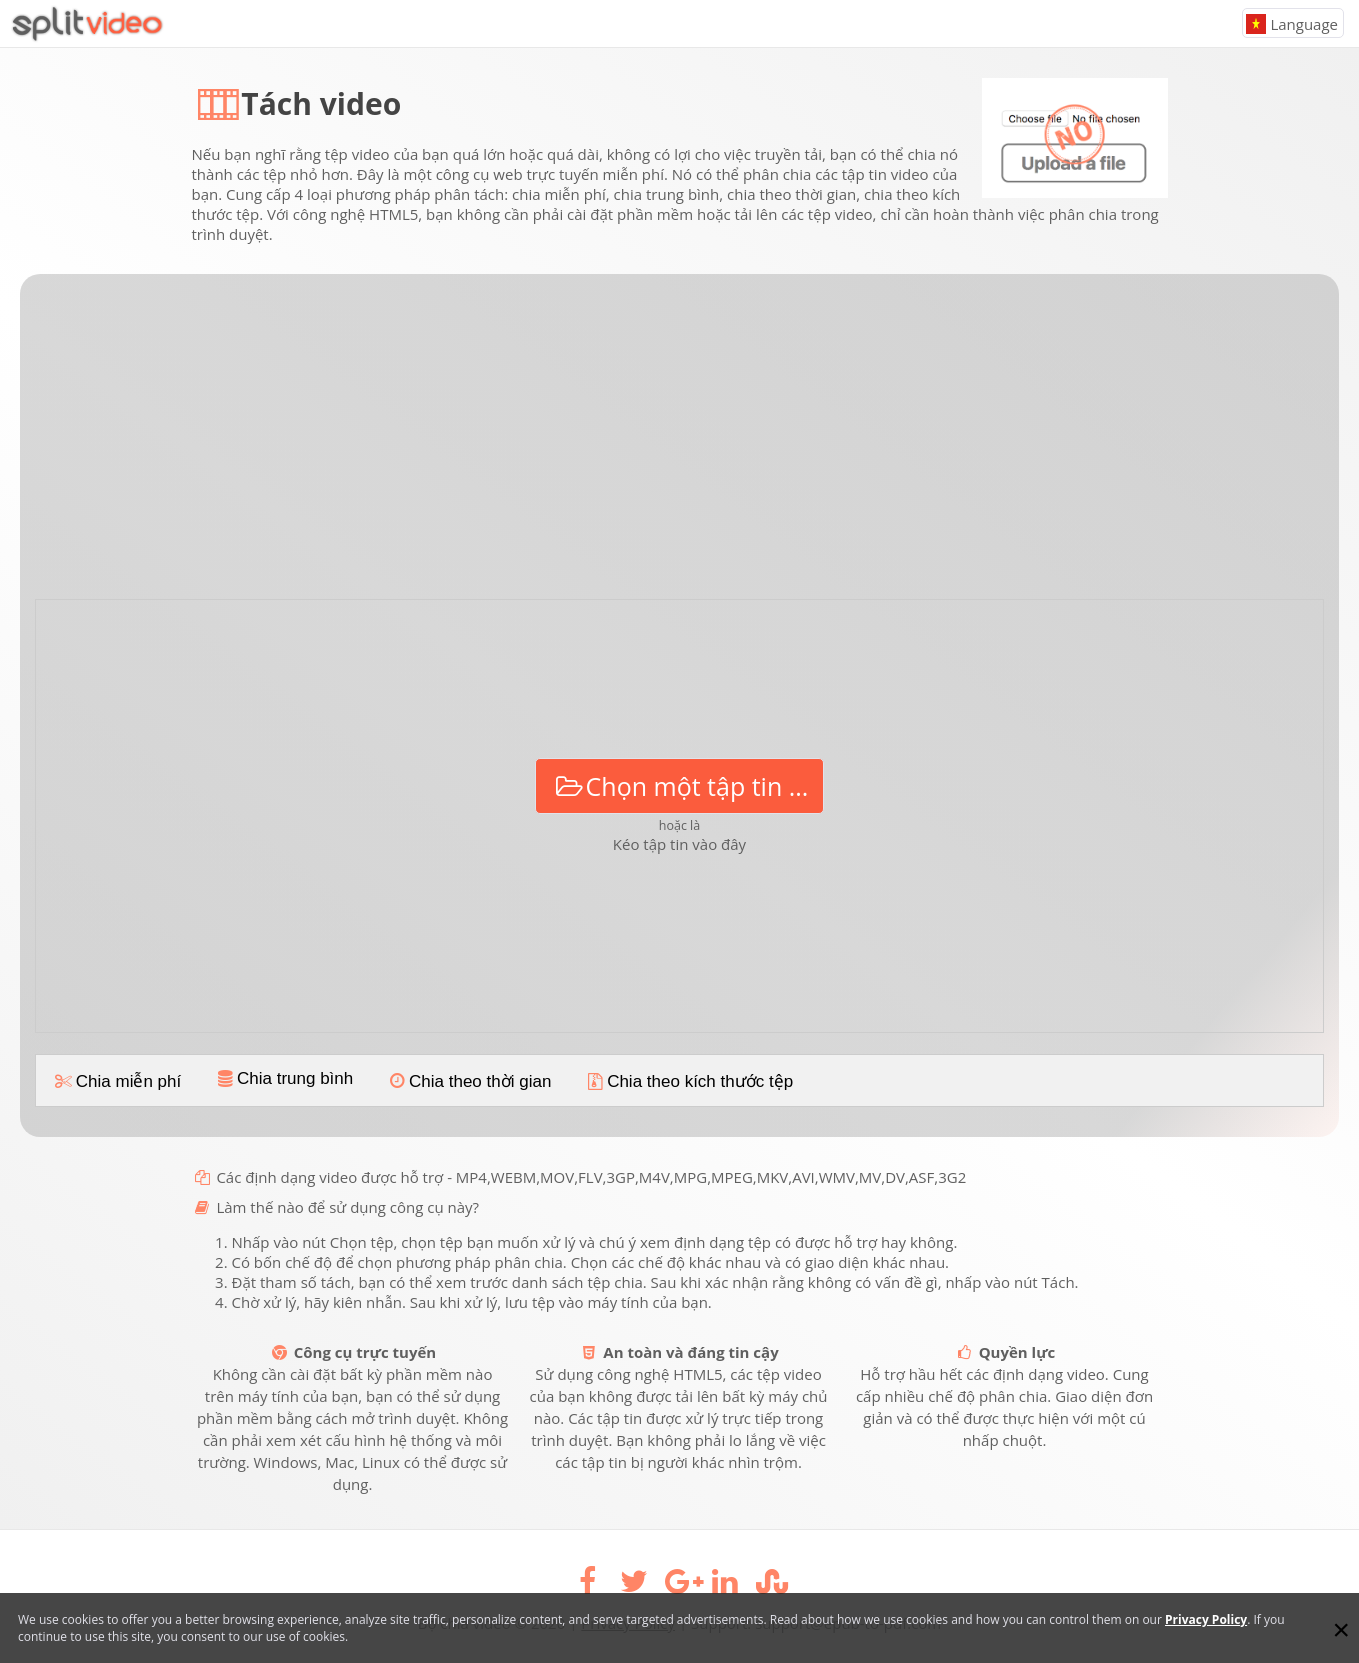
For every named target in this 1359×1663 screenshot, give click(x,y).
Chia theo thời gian (468, 1081)
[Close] (1341, 1630)
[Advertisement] (680, 444)
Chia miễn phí (116, 1081)
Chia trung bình (283, 1078)
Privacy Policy (1206, 1619)
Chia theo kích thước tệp (688, 1081)
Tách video (321, 103)
